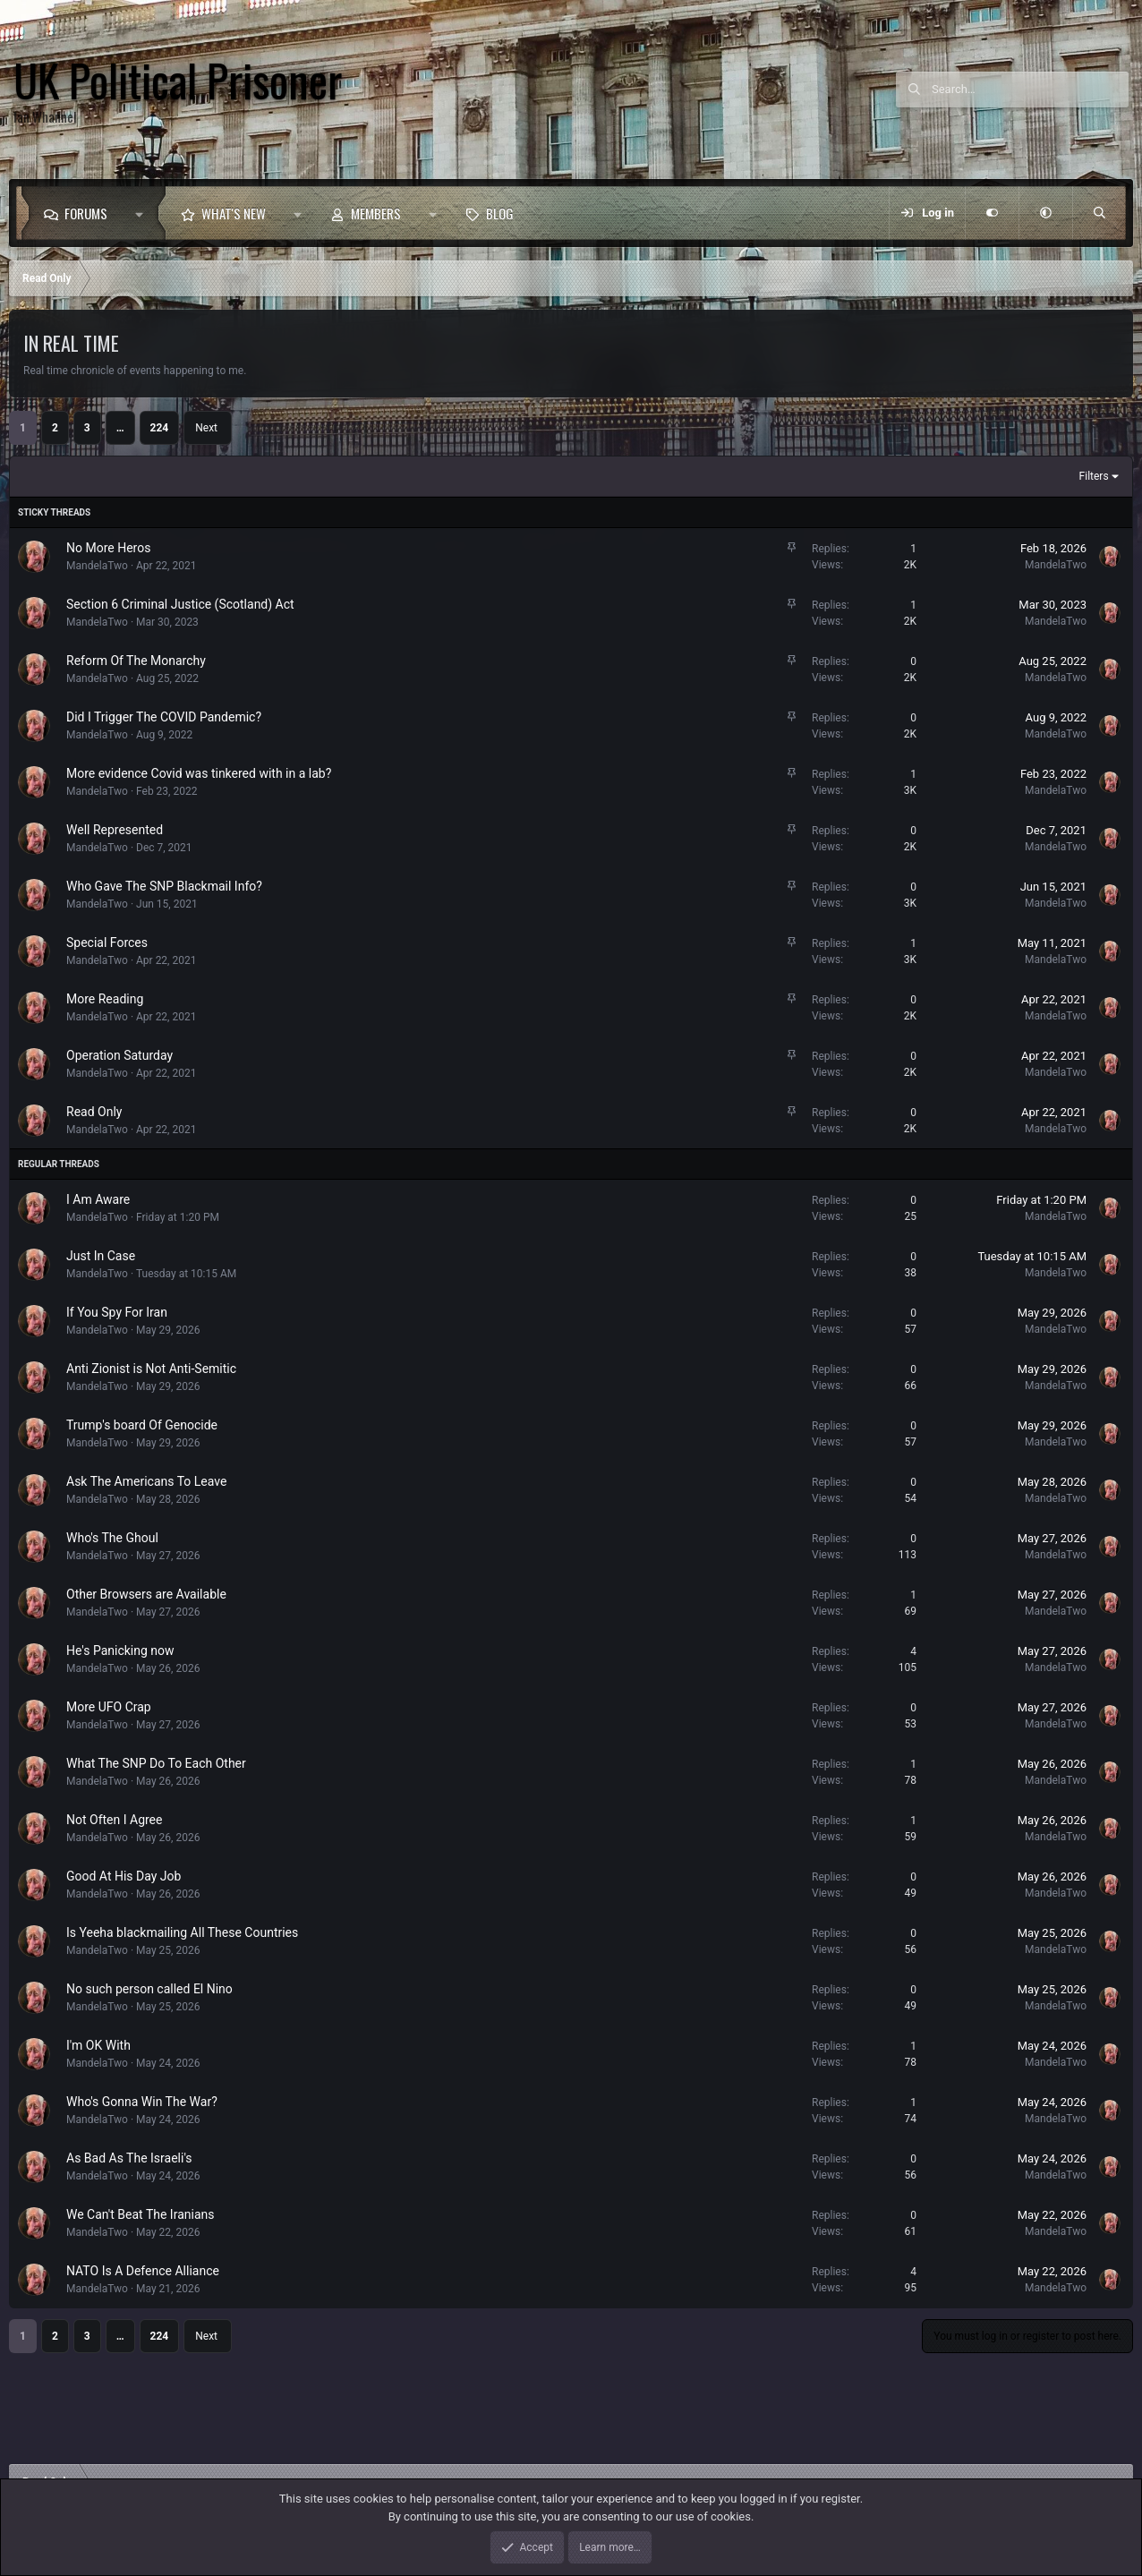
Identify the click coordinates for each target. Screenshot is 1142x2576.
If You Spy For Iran (116, 1312)
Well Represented (114, 830)
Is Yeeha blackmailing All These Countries (182, 1932)
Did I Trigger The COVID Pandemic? (163, 717)
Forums (85, 213)
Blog (500, 213)
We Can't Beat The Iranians (140, 2214)
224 (159, 428)
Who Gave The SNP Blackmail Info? (164, 886)
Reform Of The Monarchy (136, 660)
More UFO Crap (108, 1707)
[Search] (1030, 89)
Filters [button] (1094, 476)
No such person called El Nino (149, 1989)
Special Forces (107, 942)
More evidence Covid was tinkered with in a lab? (198, 773)
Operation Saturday (119, 1055)
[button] (143, 213)
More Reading (104, 999)
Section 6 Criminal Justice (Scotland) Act (180, 604)
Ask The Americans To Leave (146, 1481)
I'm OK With (98, 2045)
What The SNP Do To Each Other (156, 1763)
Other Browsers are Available (146, 1594)
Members (376, 213)
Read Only (94, 1112)
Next (206, 428)
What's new (233, 213)
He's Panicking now (120, 1650)
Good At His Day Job (123, 1876)
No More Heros (108, 548)
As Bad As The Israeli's (129, 2158)
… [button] (120, 428)
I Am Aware (98, 1199)
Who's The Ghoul (112, 1538)
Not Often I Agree (114, 1820)
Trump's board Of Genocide (141, 1425)
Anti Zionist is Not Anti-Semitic (151, 1368)
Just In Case (100, 1256)
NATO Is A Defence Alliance (142, 2271)
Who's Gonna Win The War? (141, 2101)
